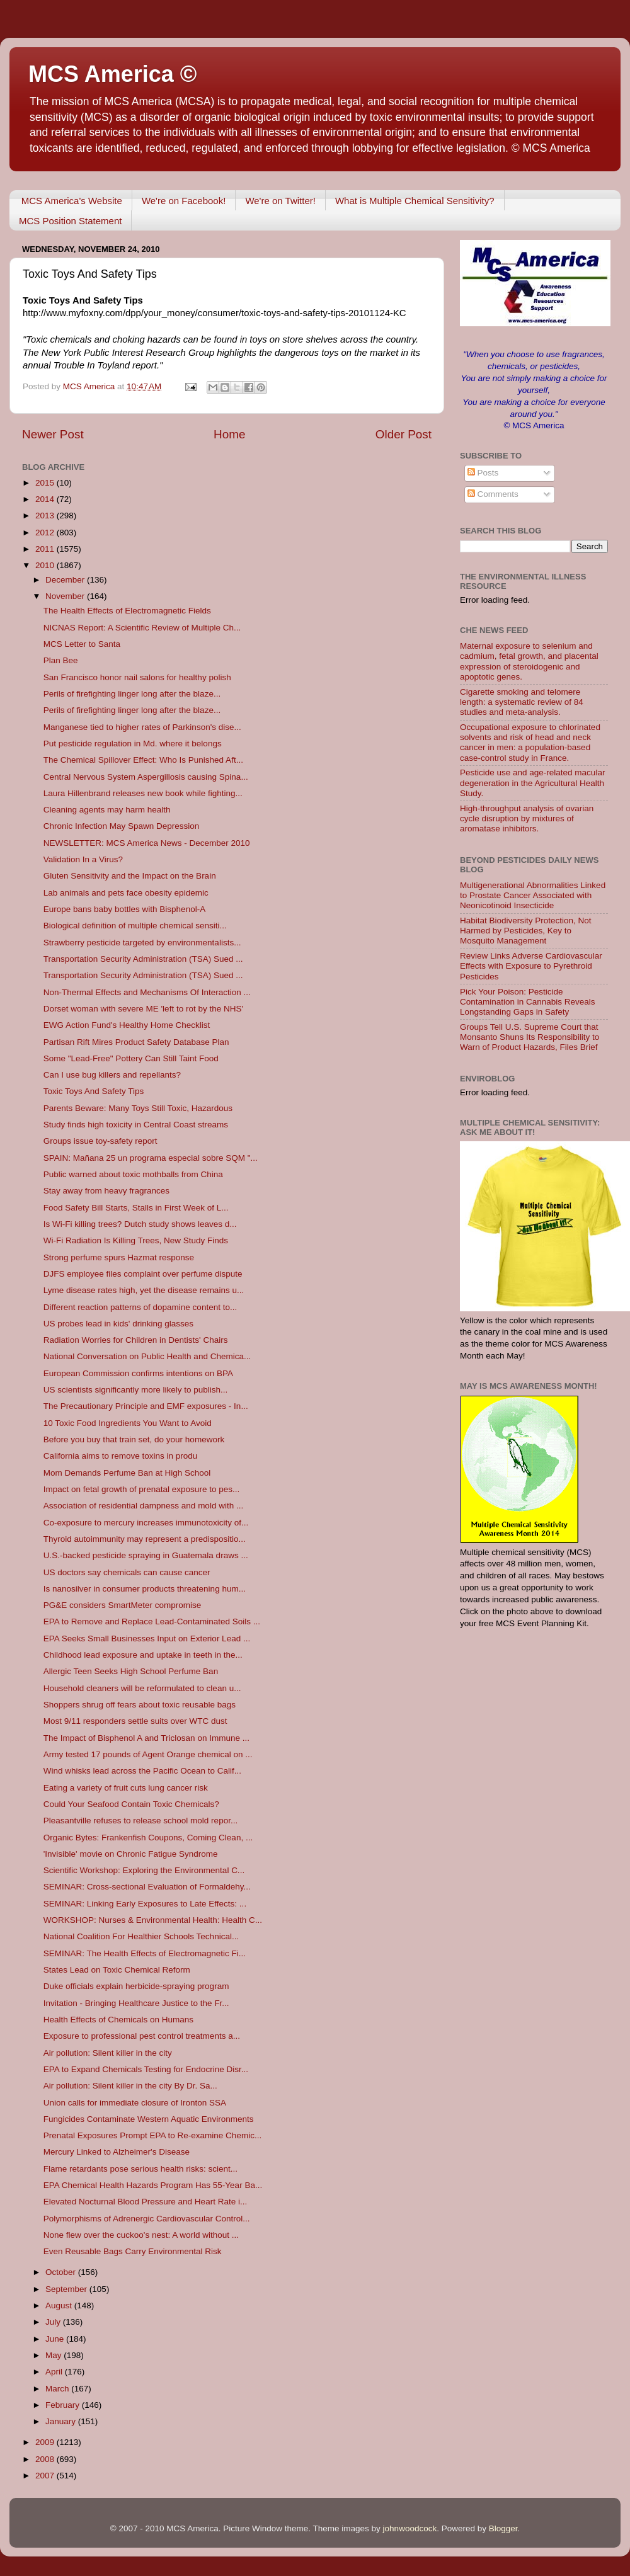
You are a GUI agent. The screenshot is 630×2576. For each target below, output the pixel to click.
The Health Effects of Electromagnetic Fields (127, 610)
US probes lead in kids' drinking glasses (118, 1323)
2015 (46, 482)
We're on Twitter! (280, 200)
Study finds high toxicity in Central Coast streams (135, 1124)
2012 (46, 532)
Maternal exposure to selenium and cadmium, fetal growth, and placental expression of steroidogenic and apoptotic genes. (529, 661)
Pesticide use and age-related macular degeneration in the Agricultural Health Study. (532, 782)
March (58, 2388)
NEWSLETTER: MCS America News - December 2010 (146, 843)
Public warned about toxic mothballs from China (133, 1174)
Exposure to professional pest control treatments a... (141, 2036)
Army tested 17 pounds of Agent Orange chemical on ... (148, 1754)
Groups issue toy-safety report (100, 1141)
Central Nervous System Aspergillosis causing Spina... (145, 777)
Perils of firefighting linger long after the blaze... (131, 693)
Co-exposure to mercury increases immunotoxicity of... (146, 1522)
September (67, 2289)
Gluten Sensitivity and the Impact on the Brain (129, 876)
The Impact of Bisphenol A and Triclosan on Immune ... (146, 1738)
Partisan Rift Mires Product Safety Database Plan (136, 1042)
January (61, 2421)
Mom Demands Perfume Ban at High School (127, 1473)
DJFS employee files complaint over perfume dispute (143, 1274)
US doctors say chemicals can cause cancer (126, 1572)
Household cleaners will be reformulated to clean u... (142, 1688)
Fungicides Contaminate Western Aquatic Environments (148, 2119)
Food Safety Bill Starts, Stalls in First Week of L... (136, 1207)
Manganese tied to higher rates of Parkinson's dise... (142, 727)
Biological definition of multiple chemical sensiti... (135, 925)
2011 (46, 549)
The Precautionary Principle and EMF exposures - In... (145, 1406)
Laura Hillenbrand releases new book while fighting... (143, 793)
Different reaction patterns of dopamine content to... (140, 1307)
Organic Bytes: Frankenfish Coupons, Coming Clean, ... (148, 1837)
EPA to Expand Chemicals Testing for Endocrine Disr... (145, 2069)
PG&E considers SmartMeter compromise (122, 1605)
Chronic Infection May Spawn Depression (121, 826)
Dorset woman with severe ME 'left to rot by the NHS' (143, 1008)
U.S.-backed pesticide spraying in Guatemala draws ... (145, 1555)
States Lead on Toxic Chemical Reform (116, 1970)
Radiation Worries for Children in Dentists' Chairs (135, 1340)
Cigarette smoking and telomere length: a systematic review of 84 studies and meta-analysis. (521, 702)
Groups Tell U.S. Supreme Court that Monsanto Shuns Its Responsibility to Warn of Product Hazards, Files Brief (529, 1037)
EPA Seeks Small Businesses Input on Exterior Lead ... (146, 1638)
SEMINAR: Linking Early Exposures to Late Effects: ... (144, 1903)
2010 (46, 565)
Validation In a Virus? (83, 859)
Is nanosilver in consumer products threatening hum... (144, 1588)
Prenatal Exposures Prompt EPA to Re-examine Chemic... (152, 2135)
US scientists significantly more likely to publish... (135, 1389)
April (55, 2371)
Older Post (403, 434)
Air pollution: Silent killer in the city (107, 2053)
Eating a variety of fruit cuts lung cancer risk (125, 1787)
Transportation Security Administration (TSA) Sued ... (143, 959)
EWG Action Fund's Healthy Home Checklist (126, 1025)
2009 (46, 2442)
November (66, 596)
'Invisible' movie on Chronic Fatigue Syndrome (130, 1854)
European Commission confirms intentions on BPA (138, 1373)
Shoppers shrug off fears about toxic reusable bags (139, 1704)
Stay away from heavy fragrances (106, 1190)
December (66, 579)
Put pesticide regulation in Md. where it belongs (132, 743)
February (63, 2405)
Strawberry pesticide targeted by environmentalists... (142, 942)
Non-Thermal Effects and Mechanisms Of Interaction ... (147, 992)
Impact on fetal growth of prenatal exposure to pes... (141, 1489)
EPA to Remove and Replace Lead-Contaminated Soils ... (151, 1621)
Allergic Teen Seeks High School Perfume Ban (130, 1671)
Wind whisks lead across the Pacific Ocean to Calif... (142, 1770)
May (54, 2355)
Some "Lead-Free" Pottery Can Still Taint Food (131, 1058)
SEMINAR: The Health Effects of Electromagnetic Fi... (144, 1953)
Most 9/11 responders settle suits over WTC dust (135, 1721)
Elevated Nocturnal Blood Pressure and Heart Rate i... (145, 2201)
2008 (46, 2459)
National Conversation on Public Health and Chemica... (147, 1356)
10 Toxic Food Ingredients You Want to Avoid (127, 1423)
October (61, 2272)
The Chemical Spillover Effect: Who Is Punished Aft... (143, 760)
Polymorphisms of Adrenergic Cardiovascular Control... (146, 2218)
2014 (46, 499)
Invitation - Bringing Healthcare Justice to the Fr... (136, 2003)
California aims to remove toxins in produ (120, 1456)
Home (229, 434)
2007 (46, 2475)
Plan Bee (60, 660)
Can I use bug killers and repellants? (112, 1075)
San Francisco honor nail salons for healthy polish (137, 677)
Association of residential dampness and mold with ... (143, 1505)
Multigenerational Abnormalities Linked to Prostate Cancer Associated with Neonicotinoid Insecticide (532, 895)
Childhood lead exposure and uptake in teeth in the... (143, 1655)
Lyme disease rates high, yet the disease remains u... (143, 1290)
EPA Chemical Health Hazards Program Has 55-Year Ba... (152, 2185)
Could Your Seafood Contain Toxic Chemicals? (131, 1804)
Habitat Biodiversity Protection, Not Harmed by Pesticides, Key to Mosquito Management (526, 930)
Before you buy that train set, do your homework (133, 1439)
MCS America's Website (71, 200)
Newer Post (53, 434)
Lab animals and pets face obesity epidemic (126, 893)
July (54, 2322)
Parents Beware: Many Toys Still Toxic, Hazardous (137, 1108)
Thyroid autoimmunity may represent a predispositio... (144, 1539)
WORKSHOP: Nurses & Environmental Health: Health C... (152, 1920)
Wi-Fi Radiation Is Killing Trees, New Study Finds (135, 1240)
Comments (492, 494)
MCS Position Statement (70, 220)
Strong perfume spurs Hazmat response (118, 1257)
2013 (46, 515)
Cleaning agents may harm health (107, 809)
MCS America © (112, 74)
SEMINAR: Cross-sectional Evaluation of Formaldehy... (147, 1886)
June (55, 2339)
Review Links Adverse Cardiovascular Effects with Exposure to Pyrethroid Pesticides (531, 966)
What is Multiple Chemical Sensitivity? (415, 200)
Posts (483, 472)
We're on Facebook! (184, 200)
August (59, 2305)
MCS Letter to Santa (81, 644)
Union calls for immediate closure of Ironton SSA (134, 2102)
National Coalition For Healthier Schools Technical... (141, 1936)
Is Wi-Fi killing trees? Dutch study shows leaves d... (140, 1224)
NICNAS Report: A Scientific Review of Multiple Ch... (142, 627)
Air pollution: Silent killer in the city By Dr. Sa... (130, 2085)
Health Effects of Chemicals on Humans (118, 2019)
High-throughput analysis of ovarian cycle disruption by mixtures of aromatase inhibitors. (526, 818)
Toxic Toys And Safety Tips (93, 1091)
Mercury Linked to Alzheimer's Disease (116, 2152)
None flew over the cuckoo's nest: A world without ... (141, 2235)
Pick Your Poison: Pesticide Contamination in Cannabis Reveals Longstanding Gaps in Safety (527, 1002)
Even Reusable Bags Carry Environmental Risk (132, 2251)
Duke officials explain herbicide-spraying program (136, 1986)
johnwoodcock (410, 2528)
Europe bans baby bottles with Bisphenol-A (124, 909)
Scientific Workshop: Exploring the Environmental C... (143, 1870)
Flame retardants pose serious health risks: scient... (140, 2169)
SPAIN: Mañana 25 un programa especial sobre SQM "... (150, 1158)
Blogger (503, 2528)
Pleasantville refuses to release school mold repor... (140, 1820)
